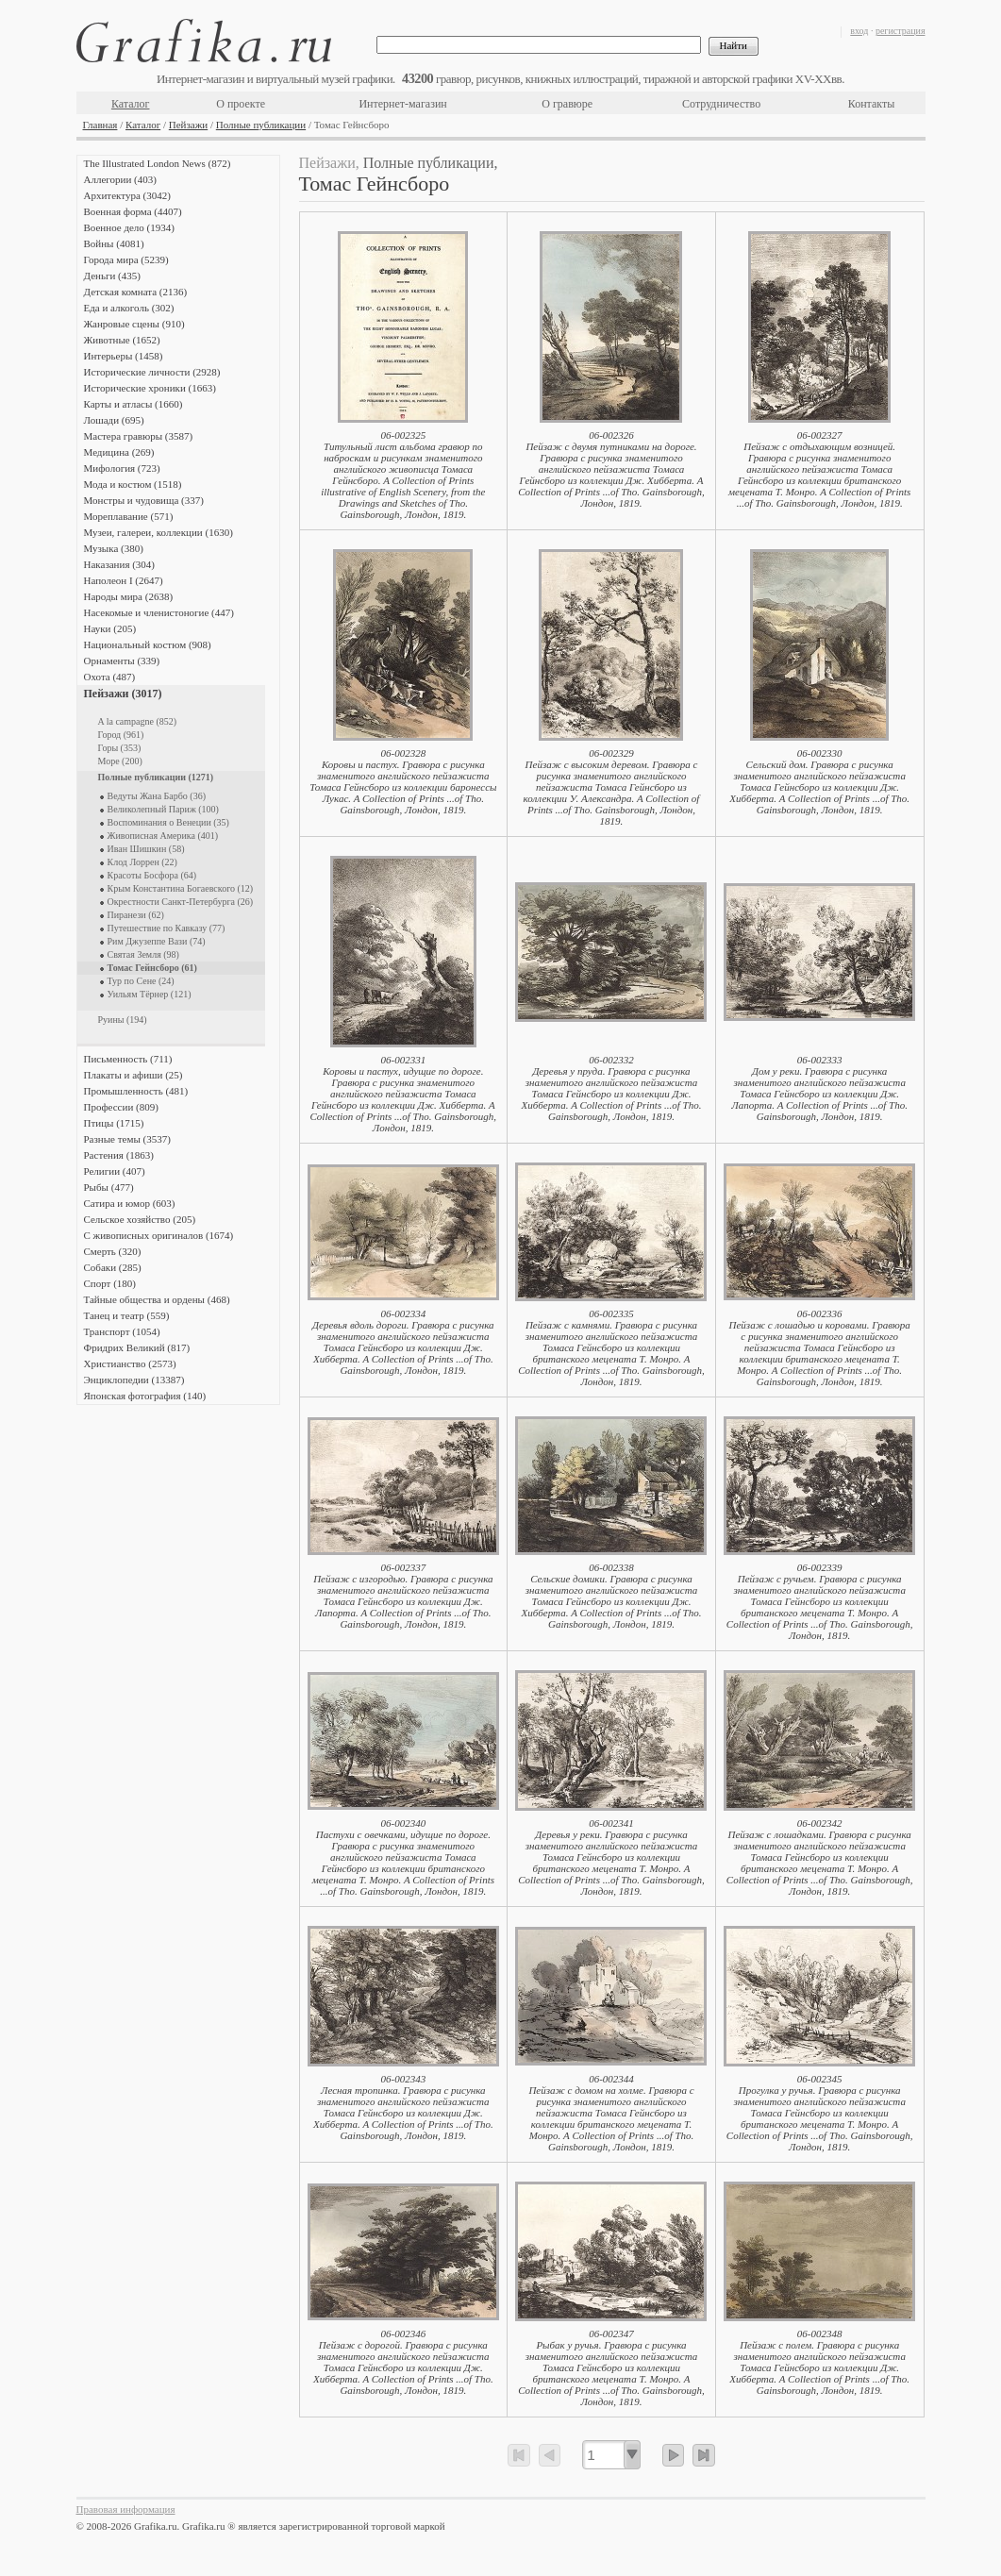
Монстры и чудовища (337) (144, 500)
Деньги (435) (112, 275)
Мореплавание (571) (129, 516)
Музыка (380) (113, 548)
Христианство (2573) (130, 1363)
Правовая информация (125, 2509)
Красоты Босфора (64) (152, 875)
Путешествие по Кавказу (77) (166, 928)
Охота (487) (110, 676)
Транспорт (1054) (122, 1331)
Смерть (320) (113, 1251)
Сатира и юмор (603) (129, 1203)
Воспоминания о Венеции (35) (168, 822)
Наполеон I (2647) (123, 580)
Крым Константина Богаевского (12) (181, 888)
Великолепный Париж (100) (163, 809)
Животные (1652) (122, 339)
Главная (100, 124)
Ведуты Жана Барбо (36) (157, 796)
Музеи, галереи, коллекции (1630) (158, 532)
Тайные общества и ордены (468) (157, 1299)
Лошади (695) (114, 420)
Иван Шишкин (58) (146, 849)
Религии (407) (114, 1171)
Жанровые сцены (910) (134, 323)
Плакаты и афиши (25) (133, 1074)
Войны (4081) (114, 243)
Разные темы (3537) (127, 1139)
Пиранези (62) (136, 915)
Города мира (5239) (126, 259)
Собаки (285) (113, 1267)
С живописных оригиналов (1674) (159, 1235)
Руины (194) (122, 1019)
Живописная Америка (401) (163, 835)
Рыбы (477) (109, 1187)
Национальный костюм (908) (147, 644)
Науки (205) (110, 628)
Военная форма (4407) (133, 211)
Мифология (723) (122, 468)
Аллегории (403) (120, 179)
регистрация (901, 30)
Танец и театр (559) (127, 1315)
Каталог (130, 103)
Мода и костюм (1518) (133, 484)
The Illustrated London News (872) (157, 163)
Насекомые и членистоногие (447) (159, 612)
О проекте (240, 103)
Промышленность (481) (136, 1090)
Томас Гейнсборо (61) (152, 967)
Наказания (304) (120, 564)
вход (859, 30)
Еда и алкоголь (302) (129, 307)
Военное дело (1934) (129, 227)
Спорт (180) (110, 1283)
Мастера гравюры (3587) (138, 436)
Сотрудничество (721, 103)
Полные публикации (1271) (156, 777)
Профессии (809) (121, 1106)
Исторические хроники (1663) (150, 387)
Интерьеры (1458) (123, 355)
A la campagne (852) (137, 721)
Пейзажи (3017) (123, 693)
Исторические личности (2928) (152, 371)
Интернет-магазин (402, 103)
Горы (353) (120, 748)
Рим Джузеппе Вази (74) (157, 941)
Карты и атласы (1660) (133, 404)
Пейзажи (188, 124)
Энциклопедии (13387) (134, 1379)
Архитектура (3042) (127, 195)
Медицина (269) (119, 452)
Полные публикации (261, 124)
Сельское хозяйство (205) (140, 1219)
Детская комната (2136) (136, 291)
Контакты (871, 103)
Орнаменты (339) (122, 660)
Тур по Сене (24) (141, 981)
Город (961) (121, 734)
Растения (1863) (119, 1155)
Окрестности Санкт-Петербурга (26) (181, 901)
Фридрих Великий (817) (137, 1347)
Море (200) (120, 761)
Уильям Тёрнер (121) (150, 994)
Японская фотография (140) (145, 1395)
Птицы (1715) (114, 1123)
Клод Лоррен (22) (142, 862)
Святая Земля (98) (143, 954)
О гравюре (567, 103)
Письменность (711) (128, 1058)
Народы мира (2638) (129, 596)
